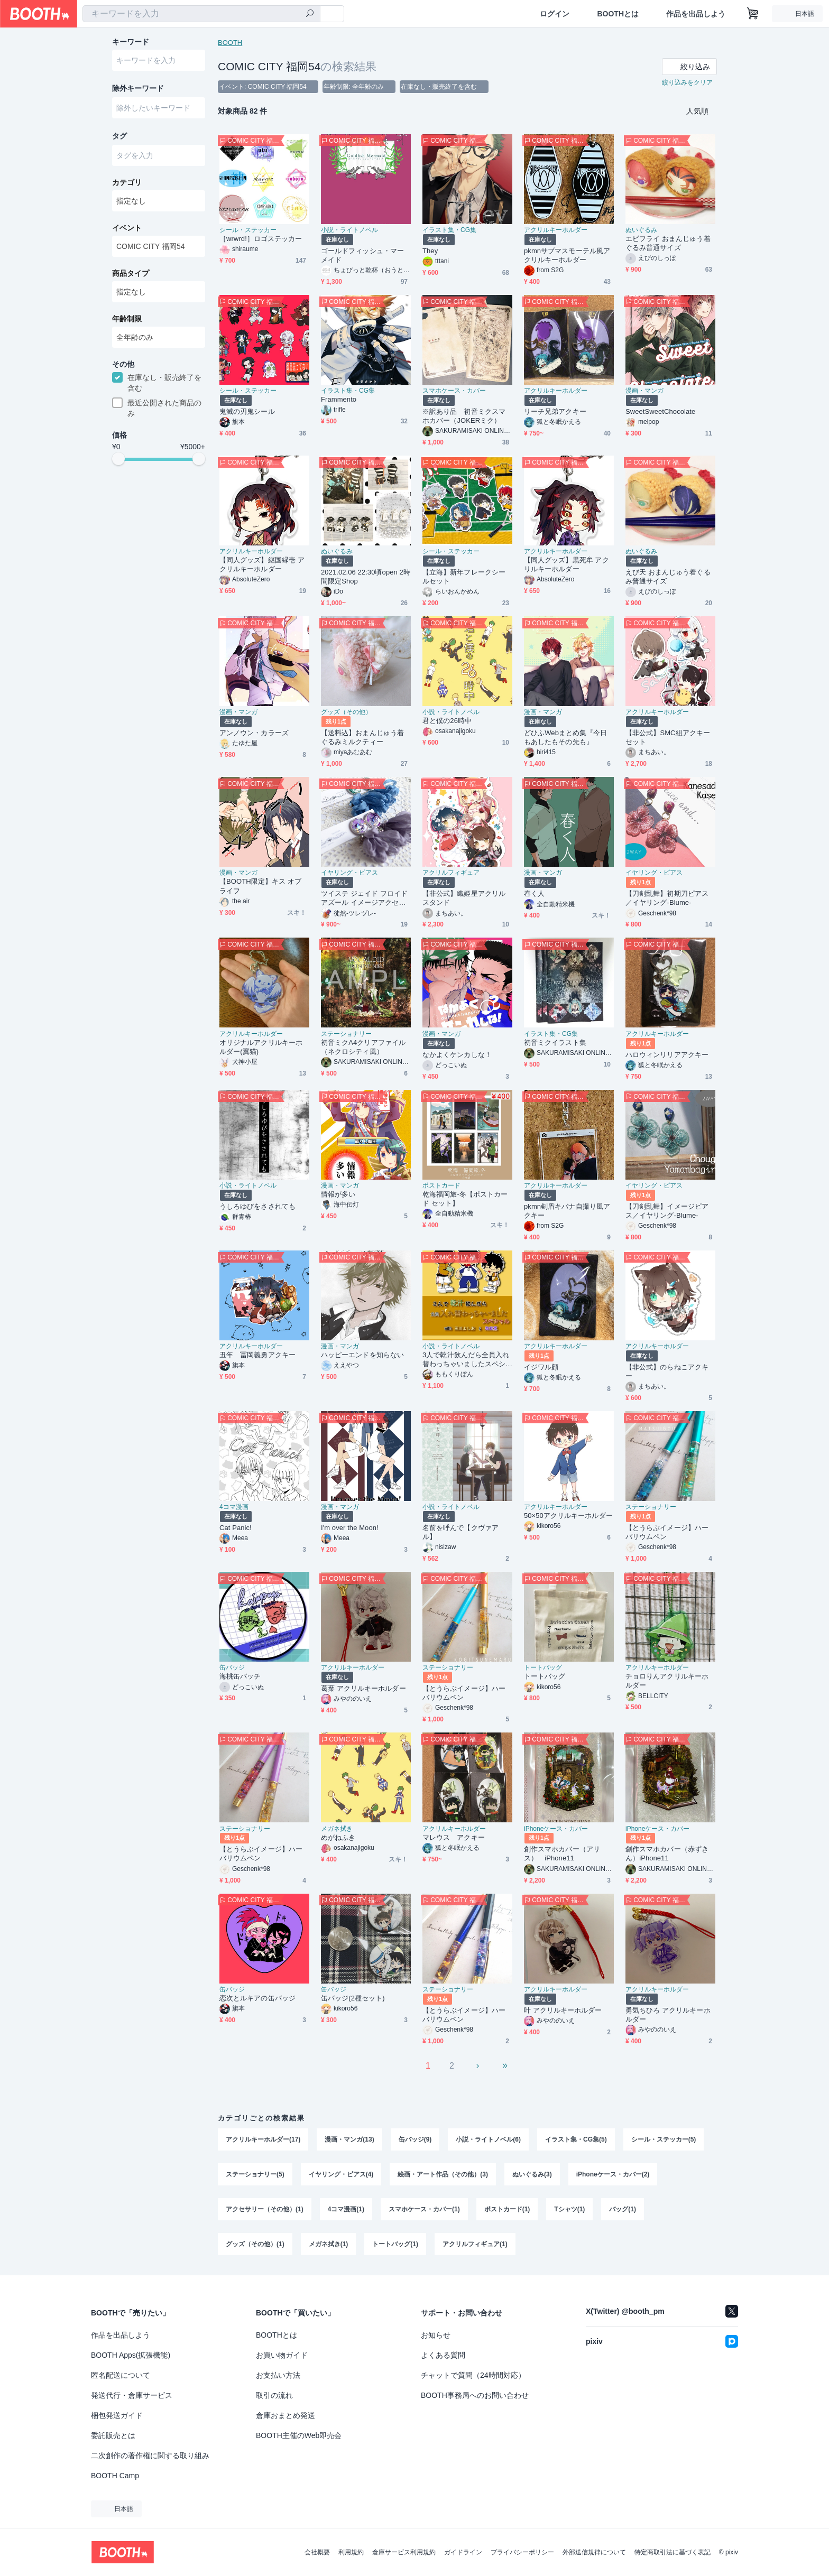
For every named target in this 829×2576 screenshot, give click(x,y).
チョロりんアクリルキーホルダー (666, 1680)
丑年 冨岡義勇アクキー (257, 1355)
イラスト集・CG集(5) (576, 2139)
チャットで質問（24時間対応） (473, 2375)
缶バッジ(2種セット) (353, 1998)
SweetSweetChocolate (660, 411)
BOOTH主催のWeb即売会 (299, 2435)
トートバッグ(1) (395, 2244)
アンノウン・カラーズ (254, 733)
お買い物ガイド (282, 2355)
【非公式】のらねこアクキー (666, 1371)
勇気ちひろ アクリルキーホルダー (668, 2014)
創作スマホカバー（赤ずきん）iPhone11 (666, 1853)
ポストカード (441, 1185)
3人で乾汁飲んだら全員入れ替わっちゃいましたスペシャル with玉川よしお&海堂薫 (466, 1359)
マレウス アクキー (453, 1837)
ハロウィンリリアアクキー (666, 1055)
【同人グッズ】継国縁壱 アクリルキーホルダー (262, 564)
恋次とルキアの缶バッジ (257, 1998)
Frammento (338, 399)
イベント (127, 227)
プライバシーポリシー (522, 2552)
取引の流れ (274, 2395)
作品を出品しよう (695, 13)
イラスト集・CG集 (449, 230)
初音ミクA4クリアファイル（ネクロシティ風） (363, 1047)
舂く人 (534, 893)
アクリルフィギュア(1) (475, 2244)
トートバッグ (543, 1667)
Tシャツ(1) (569, 2209)
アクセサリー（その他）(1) (264, 2209)
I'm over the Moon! (350, 1528)
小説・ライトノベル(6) (488, 2139)
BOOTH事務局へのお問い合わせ (475, 2395)
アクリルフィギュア (451, 872)
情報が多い (338, 1194)
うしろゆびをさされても (257, 1206)
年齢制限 (127, 318)
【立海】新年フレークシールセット (463, 576)
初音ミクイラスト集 (555, 1042)
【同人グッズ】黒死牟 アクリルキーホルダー (566, 564)
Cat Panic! (235, 1528)
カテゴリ (127, 182)
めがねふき (338, 1837)
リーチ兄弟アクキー (555, 411)
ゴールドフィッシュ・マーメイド (362, 255)
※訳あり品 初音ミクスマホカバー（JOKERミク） (463, 415)
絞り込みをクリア (687, 82)
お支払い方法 (278, 2375)
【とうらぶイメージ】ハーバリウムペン (666, 1532)
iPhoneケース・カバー (556, 1829)
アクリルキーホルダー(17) (263, 2139)
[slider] (118, 458)
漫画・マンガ (644, 390)
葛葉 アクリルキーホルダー (363, 1688)
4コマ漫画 (233, 1507)
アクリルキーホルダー (555, 230)
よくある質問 (443, 2355)
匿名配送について (120, 2375)
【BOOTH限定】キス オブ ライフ (260, 885)
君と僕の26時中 (447, 721)
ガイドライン (463, 2552)
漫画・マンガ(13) (349, 2139)
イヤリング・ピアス (349, 872)
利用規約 (351, 2552)
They (430, 251)
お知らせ (435, 2335)
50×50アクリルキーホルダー (568, 1515)
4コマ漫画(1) (346, 2209)
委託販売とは (113, 2435)
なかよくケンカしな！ (457, 1055)
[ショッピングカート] (753, 13)
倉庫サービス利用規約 (404, 2552)
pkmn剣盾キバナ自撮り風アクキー (567, 1210)
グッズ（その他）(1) (255, 2244)
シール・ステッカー (248, 230)
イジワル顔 (541, 1367)
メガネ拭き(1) (328, 2244)
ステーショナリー (346, 1034)
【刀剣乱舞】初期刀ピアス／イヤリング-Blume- (666, 897)
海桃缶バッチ (240, 1676)
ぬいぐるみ (641, 230)
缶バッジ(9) (415, 2139)
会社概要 (317, 2552)
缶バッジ (232, 1667)
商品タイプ (130, 273)
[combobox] (201, 13)
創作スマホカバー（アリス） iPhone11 (562, 1853)
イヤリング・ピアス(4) (341, 2174)
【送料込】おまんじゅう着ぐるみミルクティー (362, 737)
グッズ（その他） (346, 712)
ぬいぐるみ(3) (532, 2174)
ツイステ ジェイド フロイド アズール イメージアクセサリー (364, 898)
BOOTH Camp (115, 2475)
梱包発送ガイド (117, 2415)
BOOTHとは (618, 13)
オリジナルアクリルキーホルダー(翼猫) (260, 1047)
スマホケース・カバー (454, 390)
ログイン (554, 13)
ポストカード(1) (507, 2209)
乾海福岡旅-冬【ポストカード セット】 (465, 1198)
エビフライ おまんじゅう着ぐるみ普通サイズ (668, 243)
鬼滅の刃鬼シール (247, 411)
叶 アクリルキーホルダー (563, 2010)
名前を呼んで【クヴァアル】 (460, 1532)
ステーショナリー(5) (255, 2174)
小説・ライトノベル (349, 230)
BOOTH (230, 43)
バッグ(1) (622, 2209)
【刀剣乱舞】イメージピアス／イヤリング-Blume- (666, 1210)
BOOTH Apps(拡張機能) (130, 2355)
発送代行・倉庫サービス (131, 2395)
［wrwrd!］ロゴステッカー (260, 239)
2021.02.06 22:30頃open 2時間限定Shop (365, 576)
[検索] (309, 14)
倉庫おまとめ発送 (285, 2415)
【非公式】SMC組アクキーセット (667, 737)
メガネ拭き (337, 1829)
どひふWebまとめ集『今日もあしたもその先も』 (565, 737)
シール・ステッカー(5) (663, 2139)
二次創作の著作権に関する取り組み (150, 2455)
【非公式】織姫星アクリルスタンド (463, 897)
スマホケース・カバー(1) (424, 2209)
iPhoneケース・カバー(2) (613, 2174)
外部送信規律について (594, 2552)
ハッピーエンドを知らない (362, 1355)
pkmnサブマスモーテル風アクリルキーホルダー (567, 255)
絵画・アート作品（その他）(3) (443, 2174)
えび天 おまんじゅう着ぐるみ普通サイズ (668, 576)
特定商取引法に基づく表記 (672, 2552)
